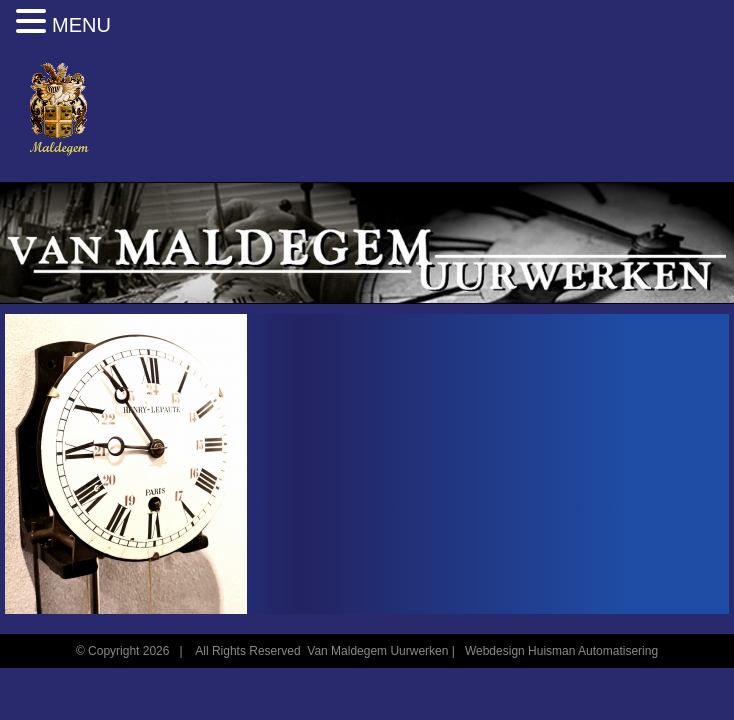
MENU (81, 25)
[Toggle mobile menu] (693, 102)
